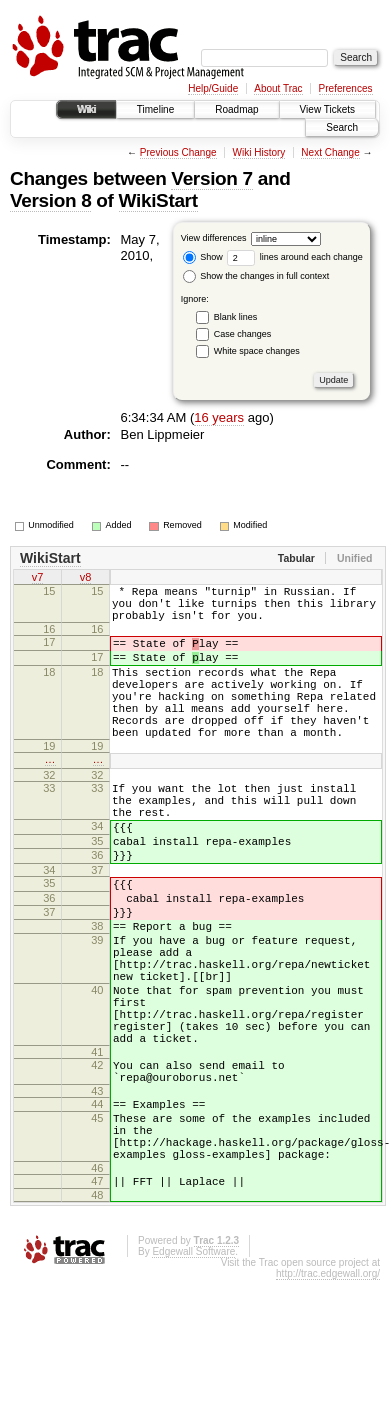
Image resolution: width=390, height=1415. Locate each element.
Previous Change (178, 152)
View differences (214, 238)
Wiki (86, 109)
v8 (86, 579)
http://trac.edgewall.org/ (328, 1393)
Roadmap (236, 109)
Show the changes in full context (256, 276)
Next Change (330, 152)
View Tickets (327, 109)
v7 (38, 579)
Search (342, 127)
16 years (219, 417)
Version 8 (50, 200)
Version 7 (211, 178)
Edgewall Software (193, 1371)
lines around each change (295, 257)
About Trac (278, 88)
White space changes (257, 351)
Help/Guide (213, 88)
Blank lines (236, 317)
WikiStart (158, 200)
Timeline (155, 109)
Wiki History (259, 152)
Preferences (346, 88)
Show (203, 257)
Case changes (243, 334)
